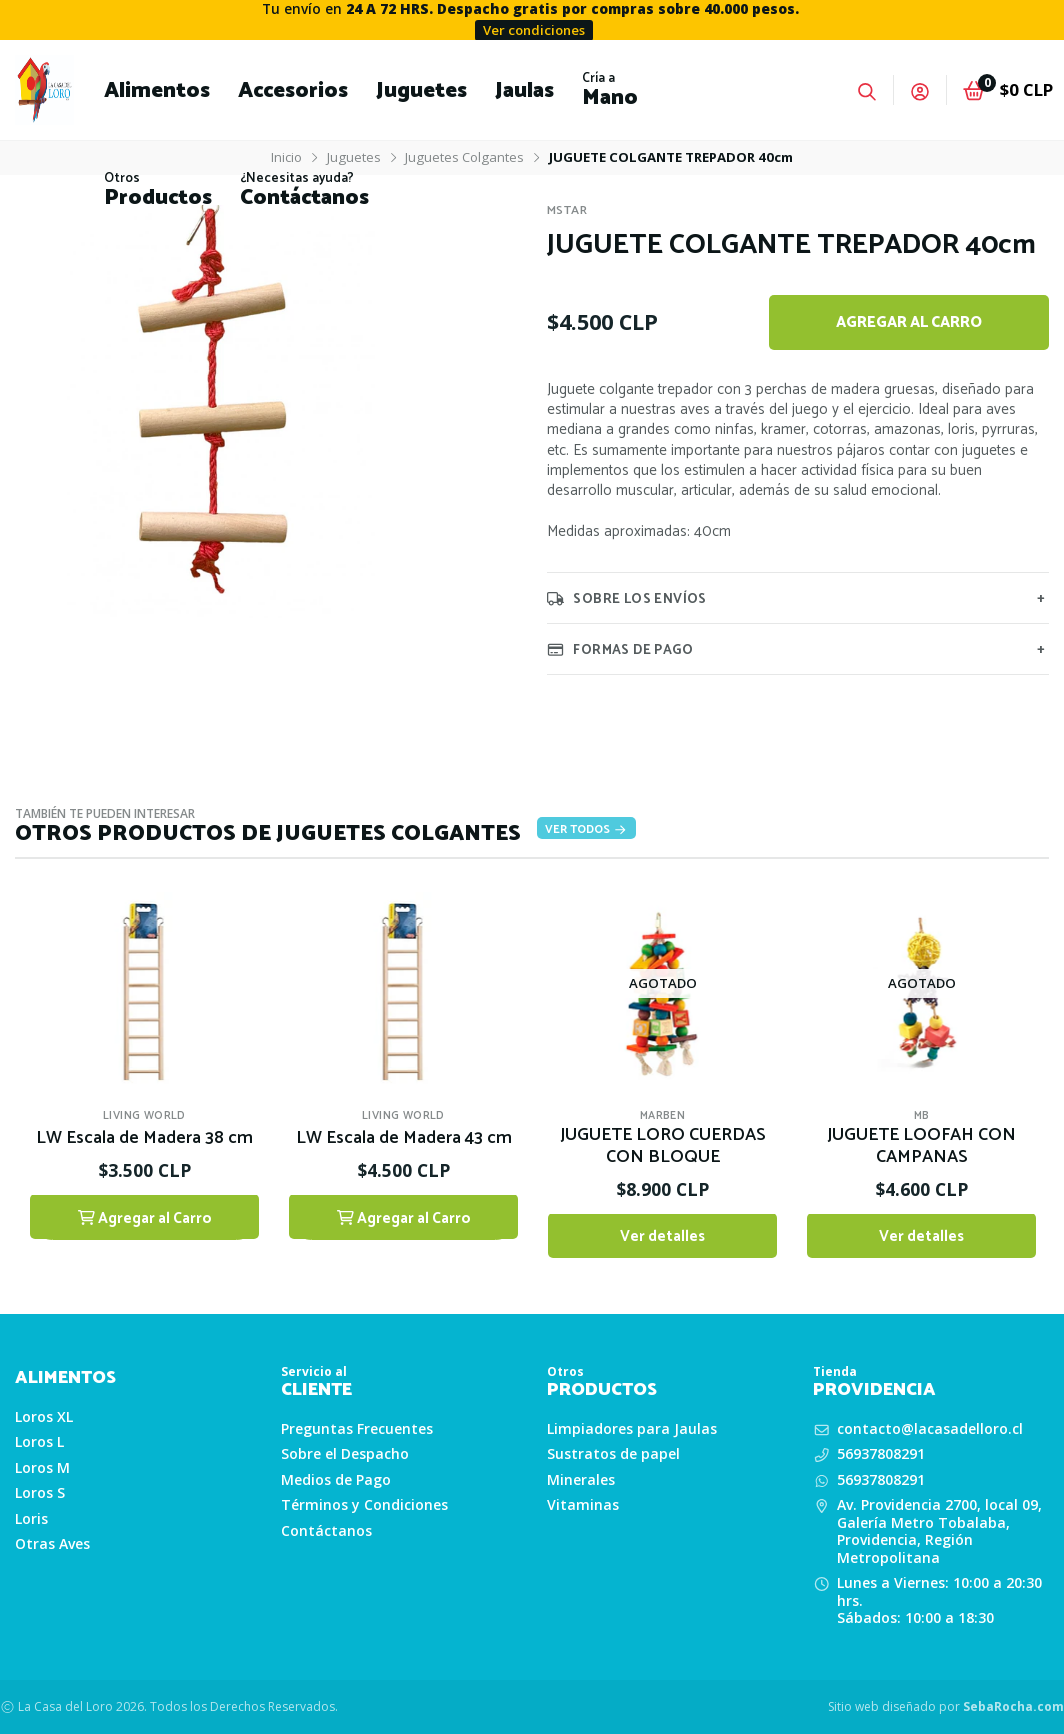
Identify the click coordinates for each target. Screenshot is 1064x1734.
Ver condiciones (534, 30)
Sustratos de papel (613, 1454)
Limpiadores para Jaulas (632, 1429)
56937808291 (881, 1454)
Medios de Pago (336, 1480)
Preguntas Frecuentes (357, 1429)
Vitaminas (583, 1505)
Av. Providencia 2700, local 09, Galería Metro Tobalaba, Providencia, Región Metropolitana (939, 1531)
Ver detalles (662, 1237)
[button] (157, 90)
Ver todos (586, 829)
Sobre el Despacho (345, 1454)
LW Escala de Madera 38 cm (144, 1140)
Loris (31, 1519)
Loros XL (44, 1417)
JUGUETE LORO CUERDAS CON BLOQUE (663, 1148)
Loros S (40, 1493)
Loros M (42, 1468)
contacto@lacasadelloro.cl (930, 1429)
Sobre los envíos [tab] (627, 598)
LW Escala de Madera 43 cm (404, 1140)
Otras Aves (52, 1544)
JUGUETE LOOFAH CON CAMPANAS (921, 1148)
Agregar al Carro (909, 322)
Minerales (581, 1480)
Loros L (39, 1442)
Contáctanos (326, 1531)
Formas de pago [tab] (620, 649)
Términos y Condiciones (364, 1505)
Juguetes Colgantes (464, 157)
